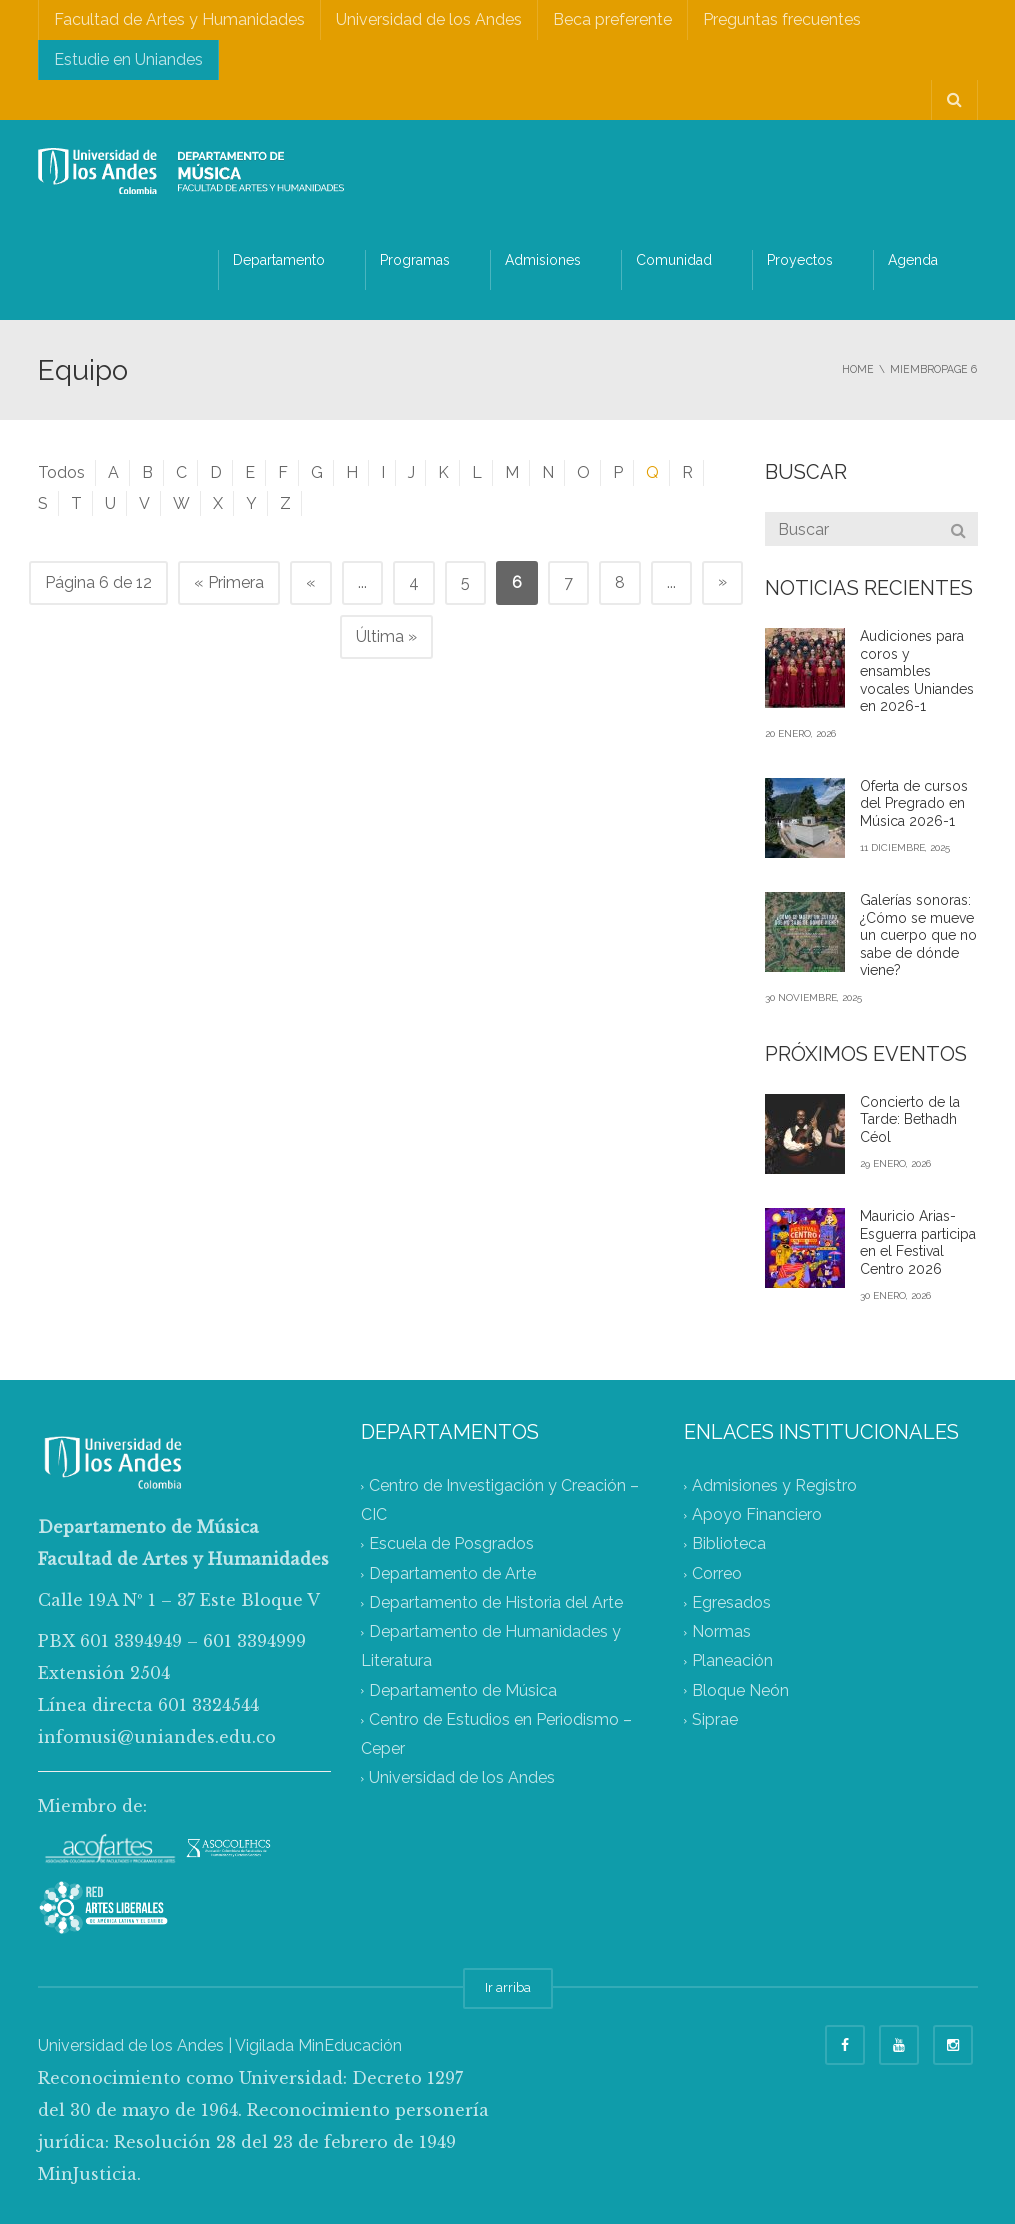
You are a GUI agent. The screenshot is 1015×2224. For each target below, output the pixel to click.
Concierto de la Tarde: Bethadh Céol (910, 1119)
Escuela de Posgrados (451, 1544)
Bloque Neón (740, 1690)
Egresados (731, 1602)
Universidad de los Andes (429, 19)
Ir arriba (508, 1987)
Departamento (279, 260)
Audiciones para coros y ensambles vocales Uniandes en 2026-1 (917, 671)
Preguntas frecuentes (782, 19)
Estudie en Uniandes (128, 59)
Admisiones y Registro (774, 1485)
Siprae (715, 1719)
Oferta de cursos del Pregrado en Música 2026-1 (914, 803)
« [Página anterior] (311, 582)
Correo (717, 1573)
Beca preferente (612, 19)
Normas (721, 1632)
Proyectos (800, 260)
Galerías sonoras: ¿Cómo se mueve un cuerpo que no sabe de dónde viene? (918, 935)
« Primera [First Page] (229, 582)
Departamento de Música (463, 1690)
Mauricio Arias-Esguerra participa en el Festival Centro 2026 (918, 1242)
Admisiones (543, 260)
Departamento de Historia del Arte (496, 1602)
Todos (61, 472)
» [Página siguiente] (722, 581)
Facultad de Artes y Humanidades (179, 19)
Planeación (732, 1661)
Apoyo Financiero (757, 1515)
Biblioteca (729, 1544)
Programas (415, 260)
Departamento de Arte (452, 1573)
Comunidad (674, 260)
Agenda (913, 260)
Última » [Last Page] (386, 636)
